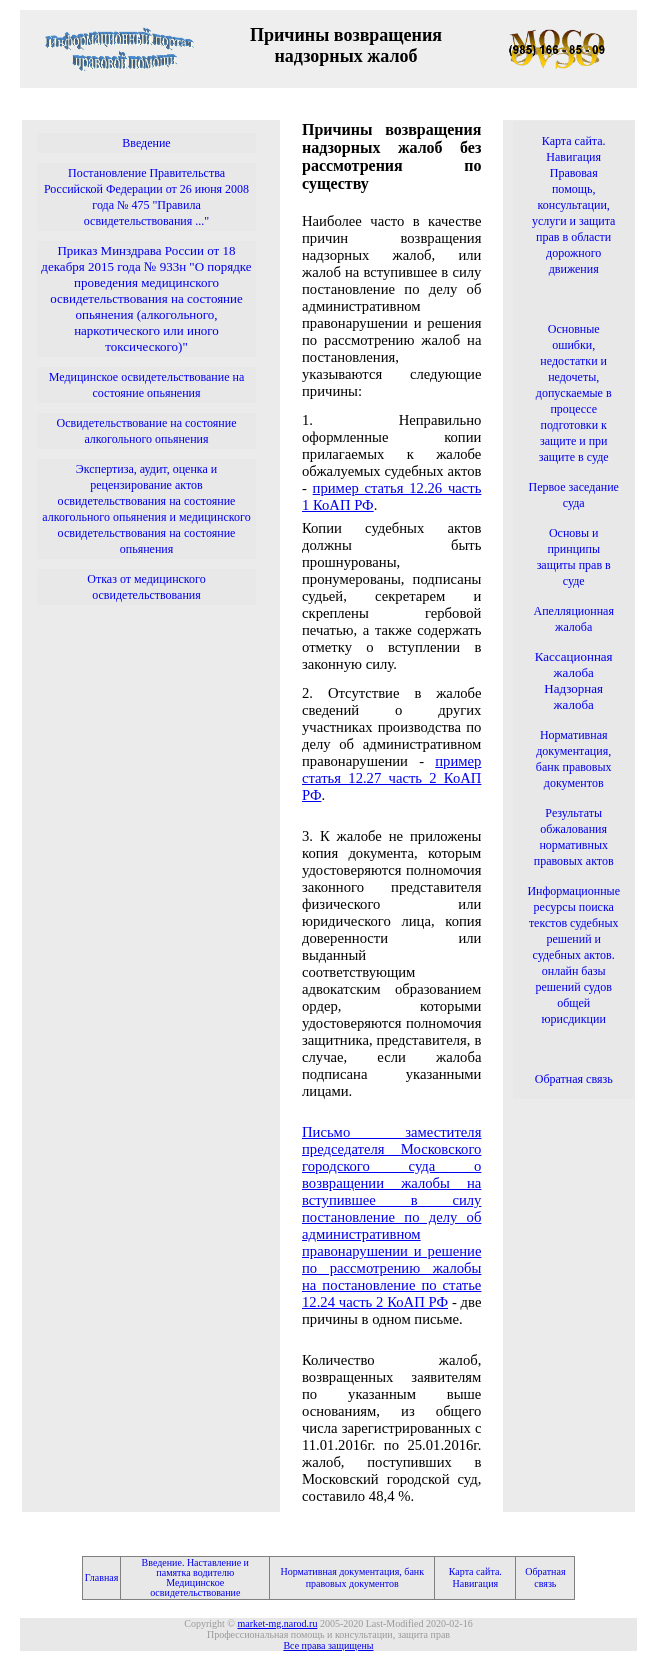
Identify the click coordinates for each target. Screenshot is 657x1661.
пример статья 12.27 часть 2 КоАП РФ (391, 778)
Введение (146, 143)
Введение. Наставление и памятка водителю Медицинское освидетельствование (195, 1577)
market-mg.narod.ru (277, 1623)
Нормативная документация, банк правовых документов (352, 1577)
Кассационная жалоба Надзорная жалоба (574, 680)
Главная (102, 1577)
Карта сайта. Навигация (475, 1577)
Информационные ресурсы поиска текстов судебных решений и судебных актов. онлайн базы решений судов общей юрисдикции (573, 955)
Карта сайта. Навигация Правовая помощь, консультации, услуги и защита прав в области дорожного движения (574, 205)
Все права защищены (328, 1645)
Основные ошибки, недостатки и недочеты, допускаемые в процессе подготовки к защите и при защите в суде (574, 393)
